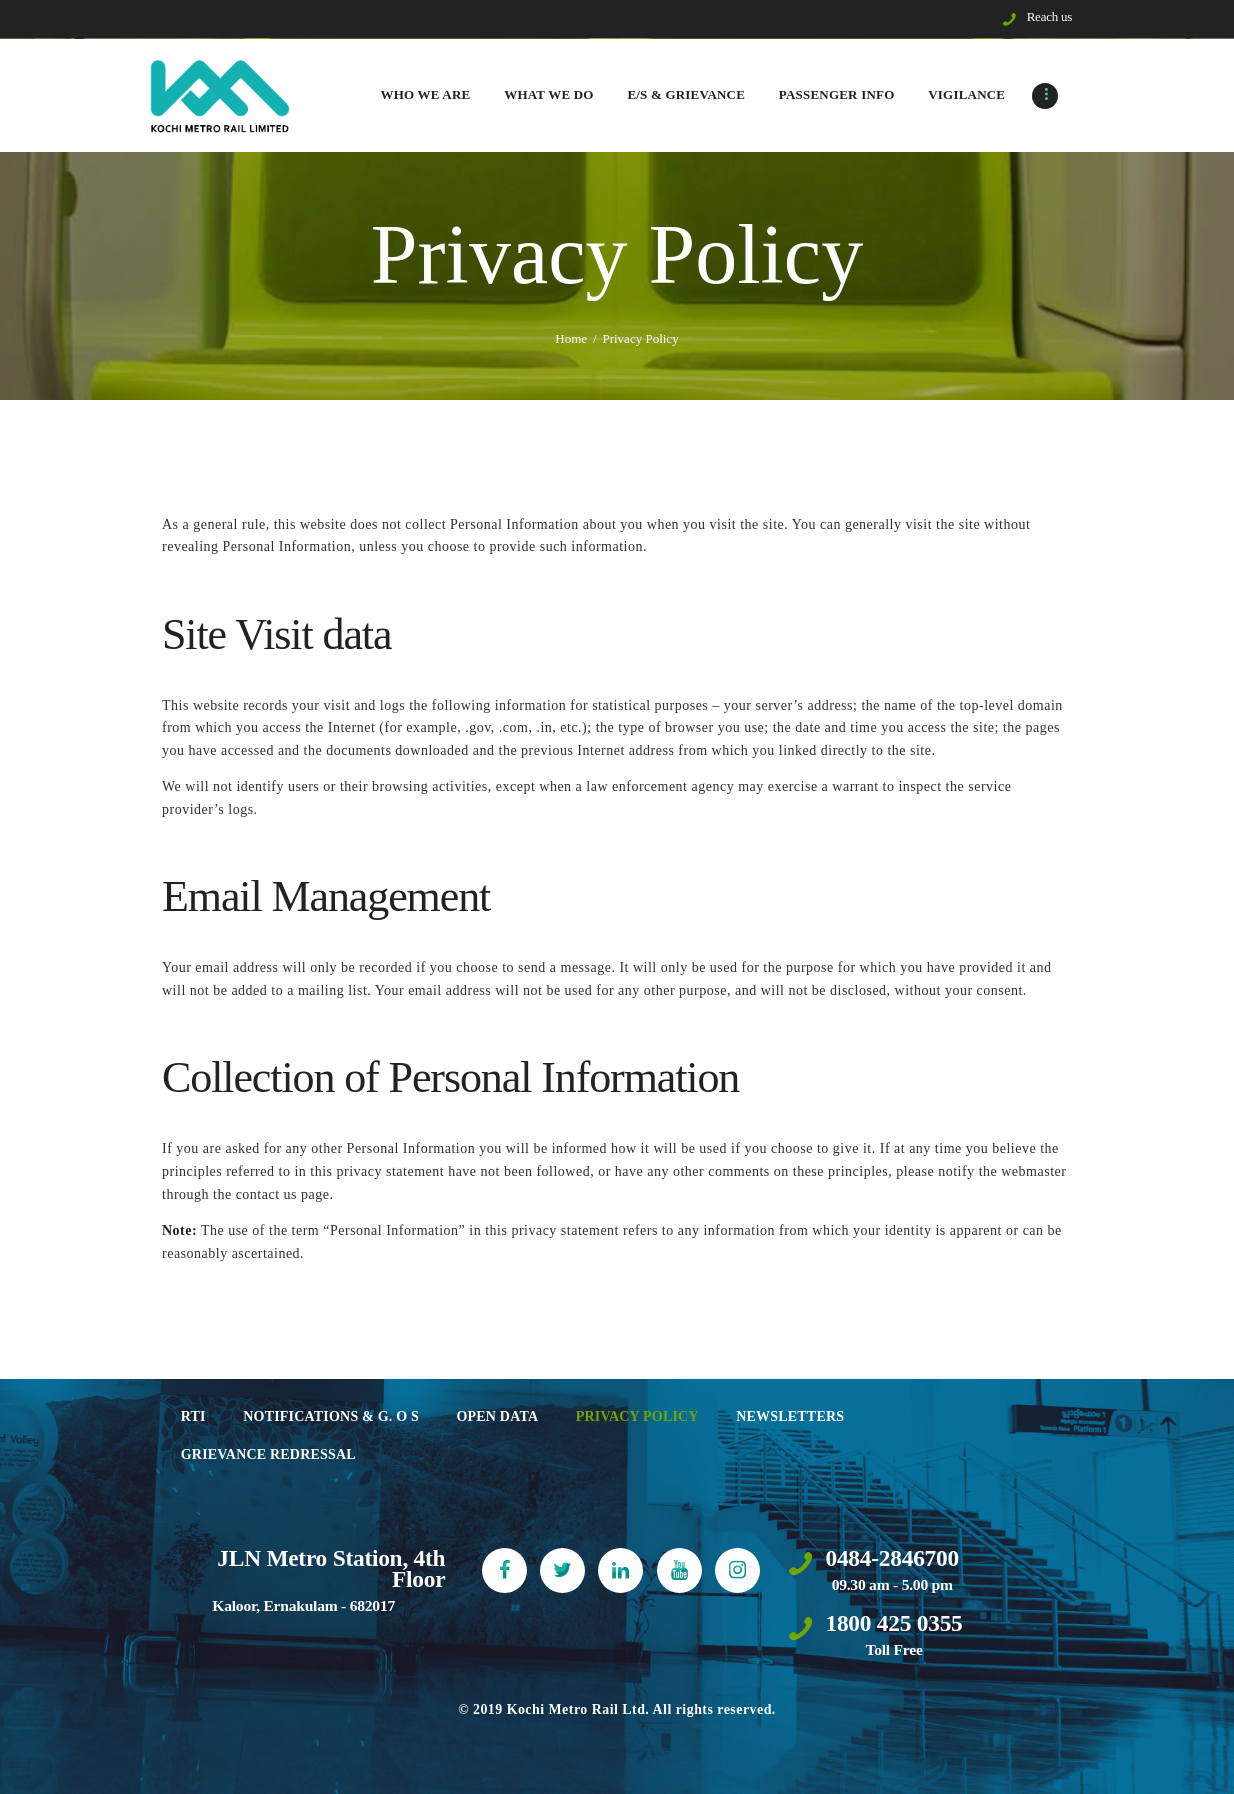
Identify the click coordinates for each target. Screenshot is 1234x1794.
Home (571, 338)
